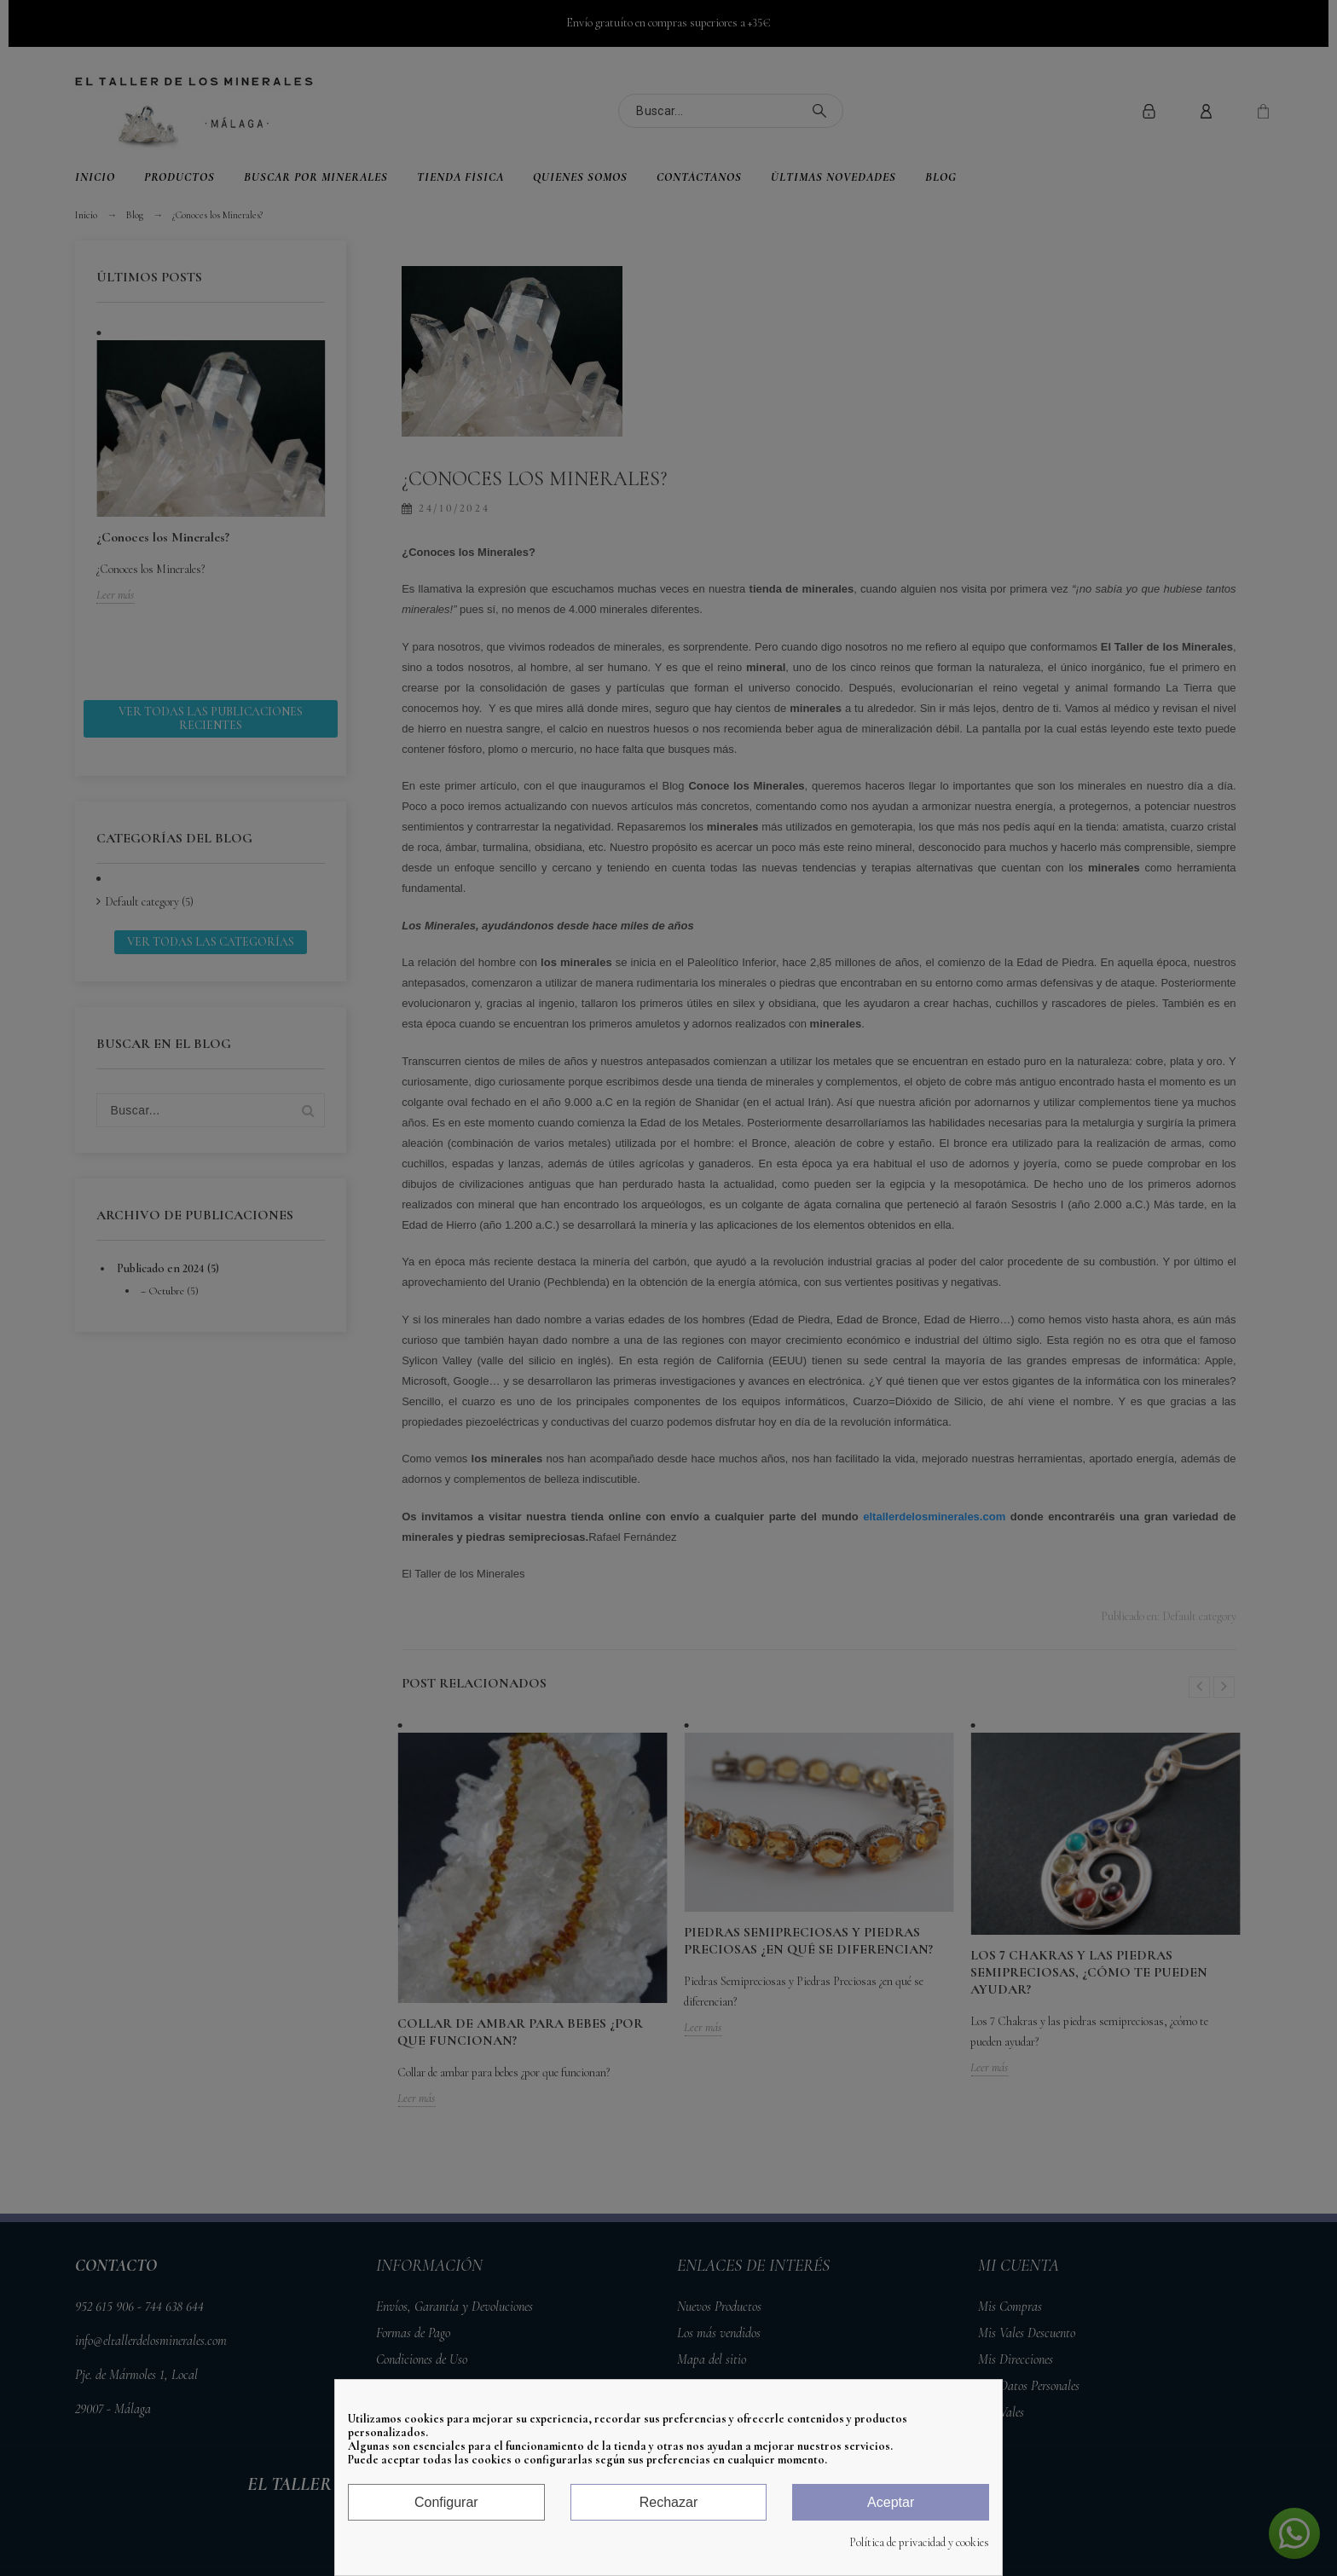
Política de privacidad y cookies (919, 2543)
